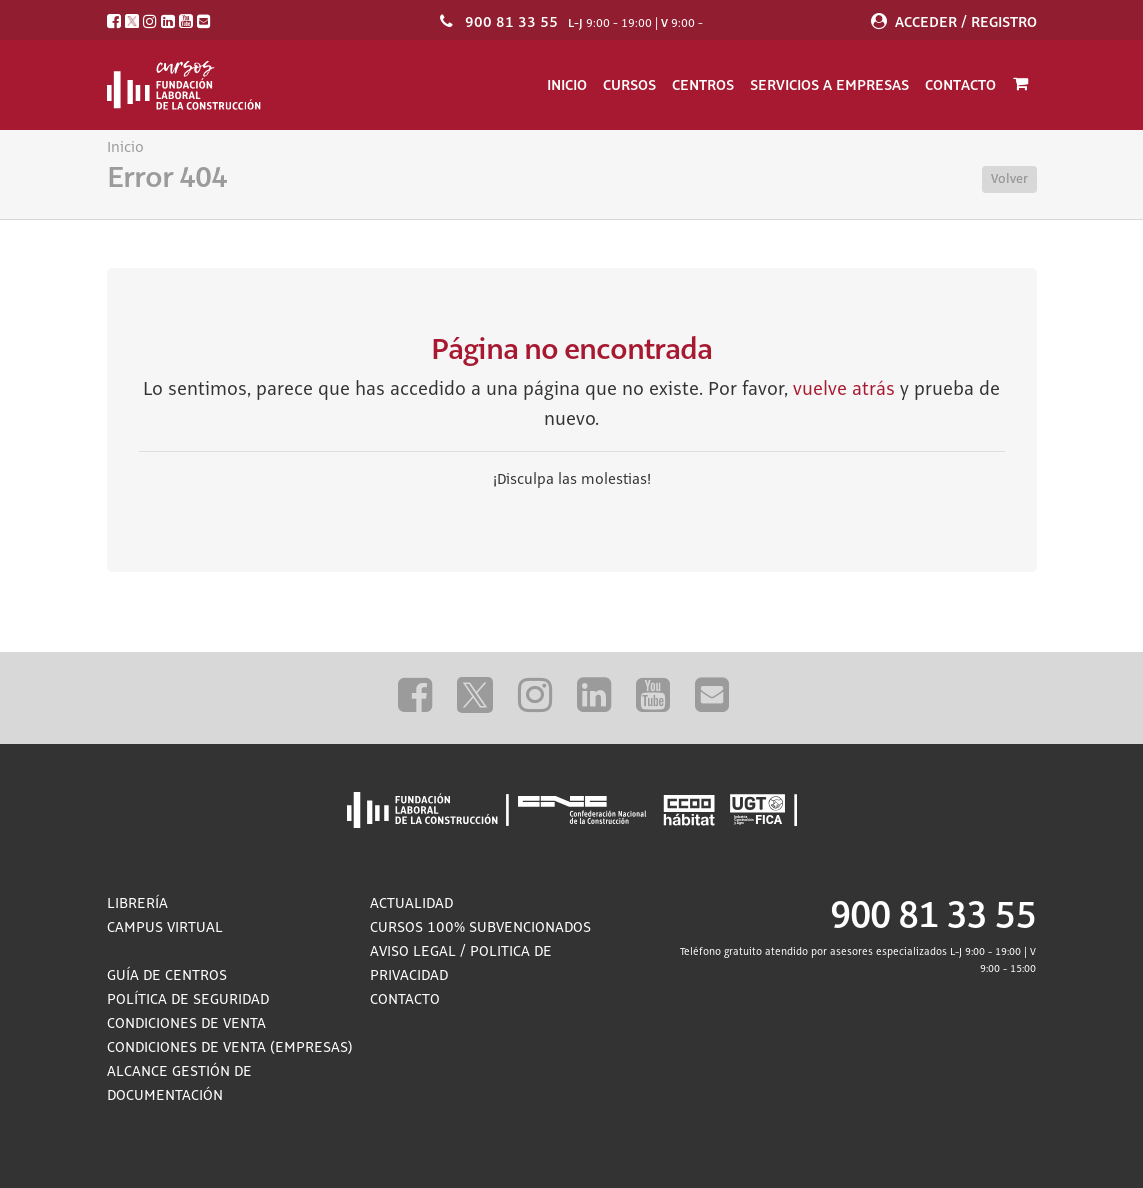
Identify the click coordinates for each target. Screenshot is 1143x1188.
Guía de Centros (167, 976)
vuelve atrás (844, 390)
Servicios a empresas (829, 85)
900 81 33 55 (511, 22)
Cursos (629, 85)
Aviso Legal (413, 952)
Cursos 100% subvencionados (480, 928)
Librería (137, 904)
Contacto (960, 85)
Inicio (567, 85)
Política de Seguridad (188, 1000)
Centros (703, 85)
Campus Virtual (165, 928)
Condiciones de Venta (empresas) (230, 1048)
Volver (1009, 179)
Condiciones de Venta (186, 1024)
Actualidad (411, 904)
